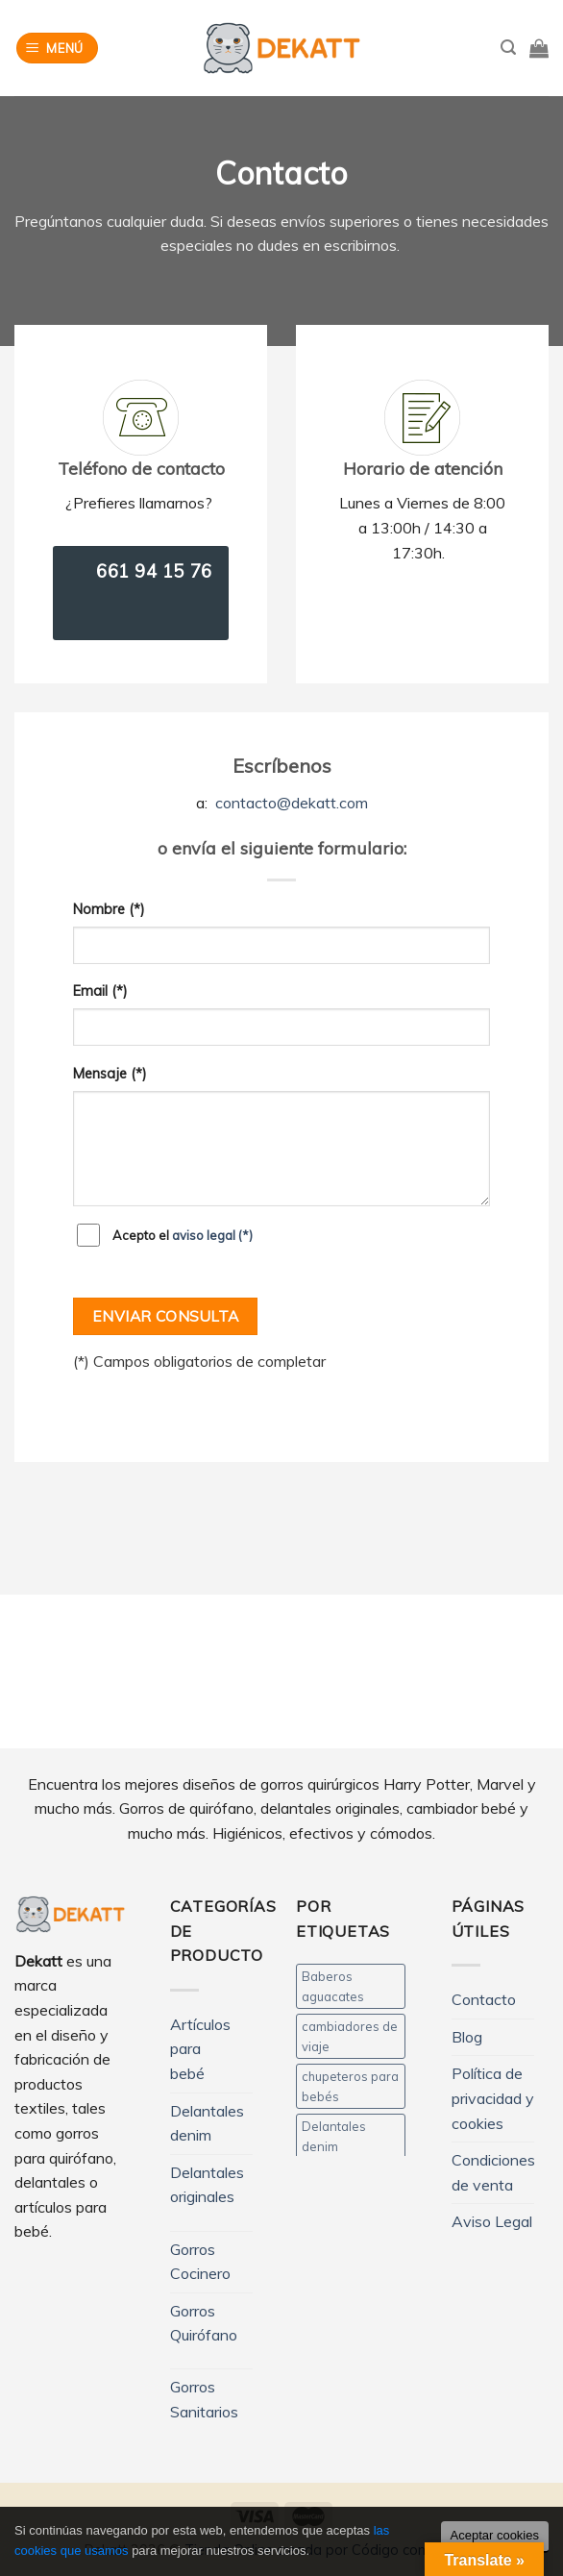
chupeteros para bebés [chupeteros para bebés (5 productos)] (350, 2085)
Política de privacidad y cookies (493, 2098)
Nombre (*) (109, 909)
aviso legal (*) (212, 1235)
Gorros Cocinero (200, 2262)
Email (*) (100, 991)
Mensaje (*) (110, 1073)
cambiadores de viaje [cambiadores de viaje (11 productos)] (350, 2036)
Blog (467, 2036)
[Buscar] (508, 47)
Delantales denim (207, 2123)
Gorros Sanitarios (204, 2399)
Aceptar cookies (495, 2535)
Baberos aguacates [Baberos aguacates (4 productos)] (333, 1986)
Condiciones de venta (493, 2172)
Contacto (484, 1999)
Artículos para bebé (200, 2049)
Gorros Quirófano (203, 2323)
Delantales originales (207, 2185)
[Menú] (57, 48)
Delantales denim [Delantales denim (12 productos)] (334, 2135)
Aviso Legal (492, 2221)
